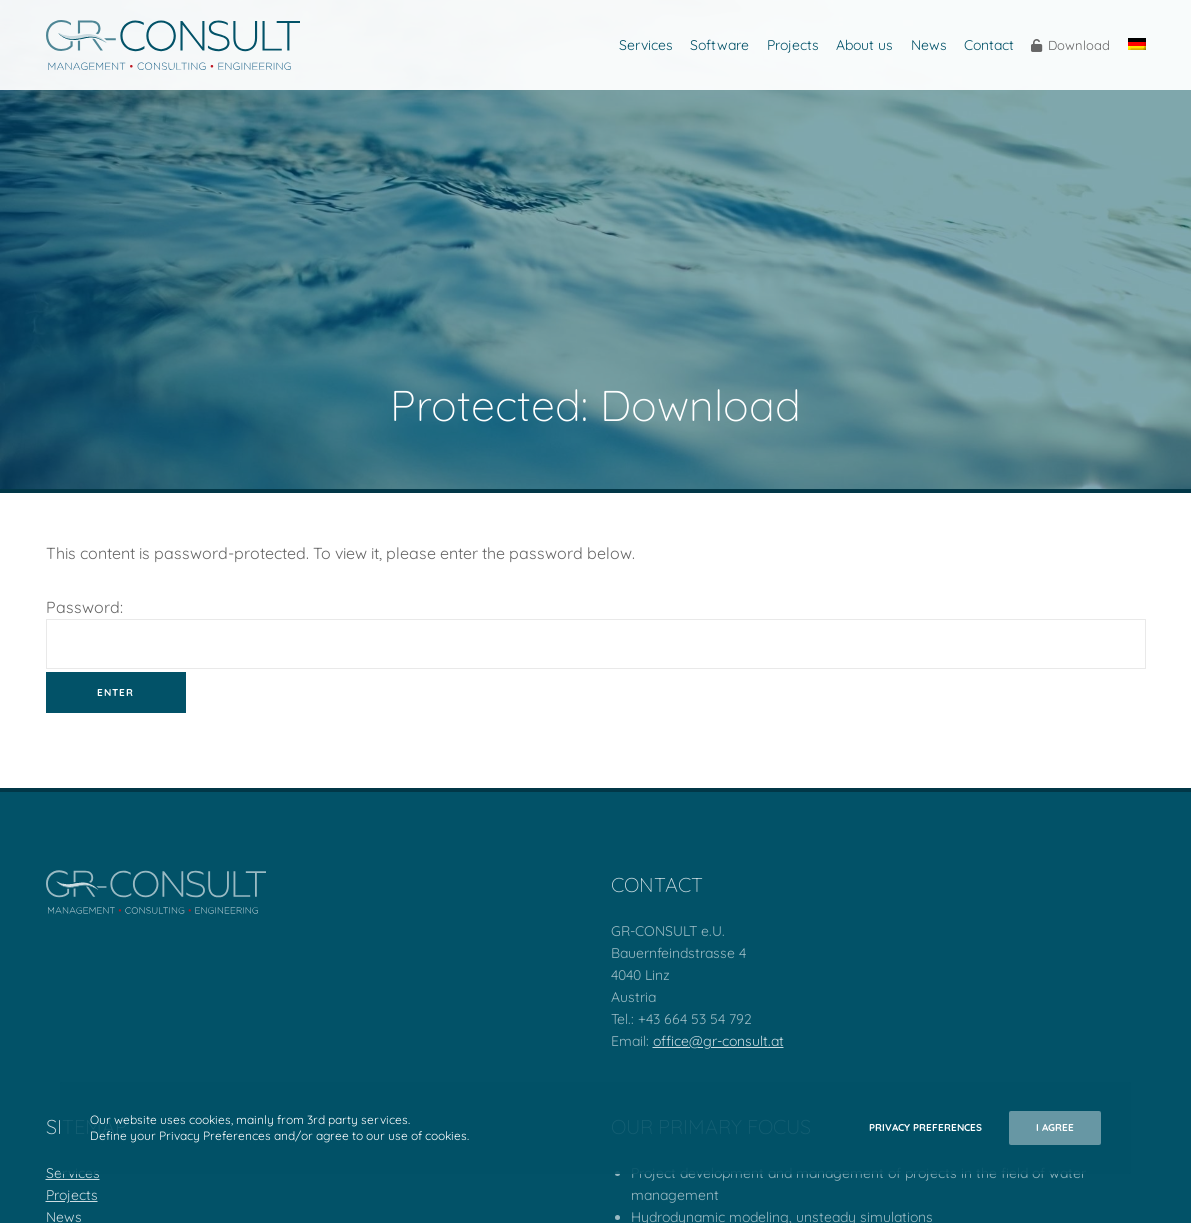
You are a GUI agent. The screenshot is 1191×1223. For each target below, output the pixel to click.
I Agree (1055, 1127)
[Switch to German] (1134, 45)
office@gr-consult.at (718, 1041)
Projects (72, 1195)
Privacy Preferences (925, 1127)
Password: (596, 633)
